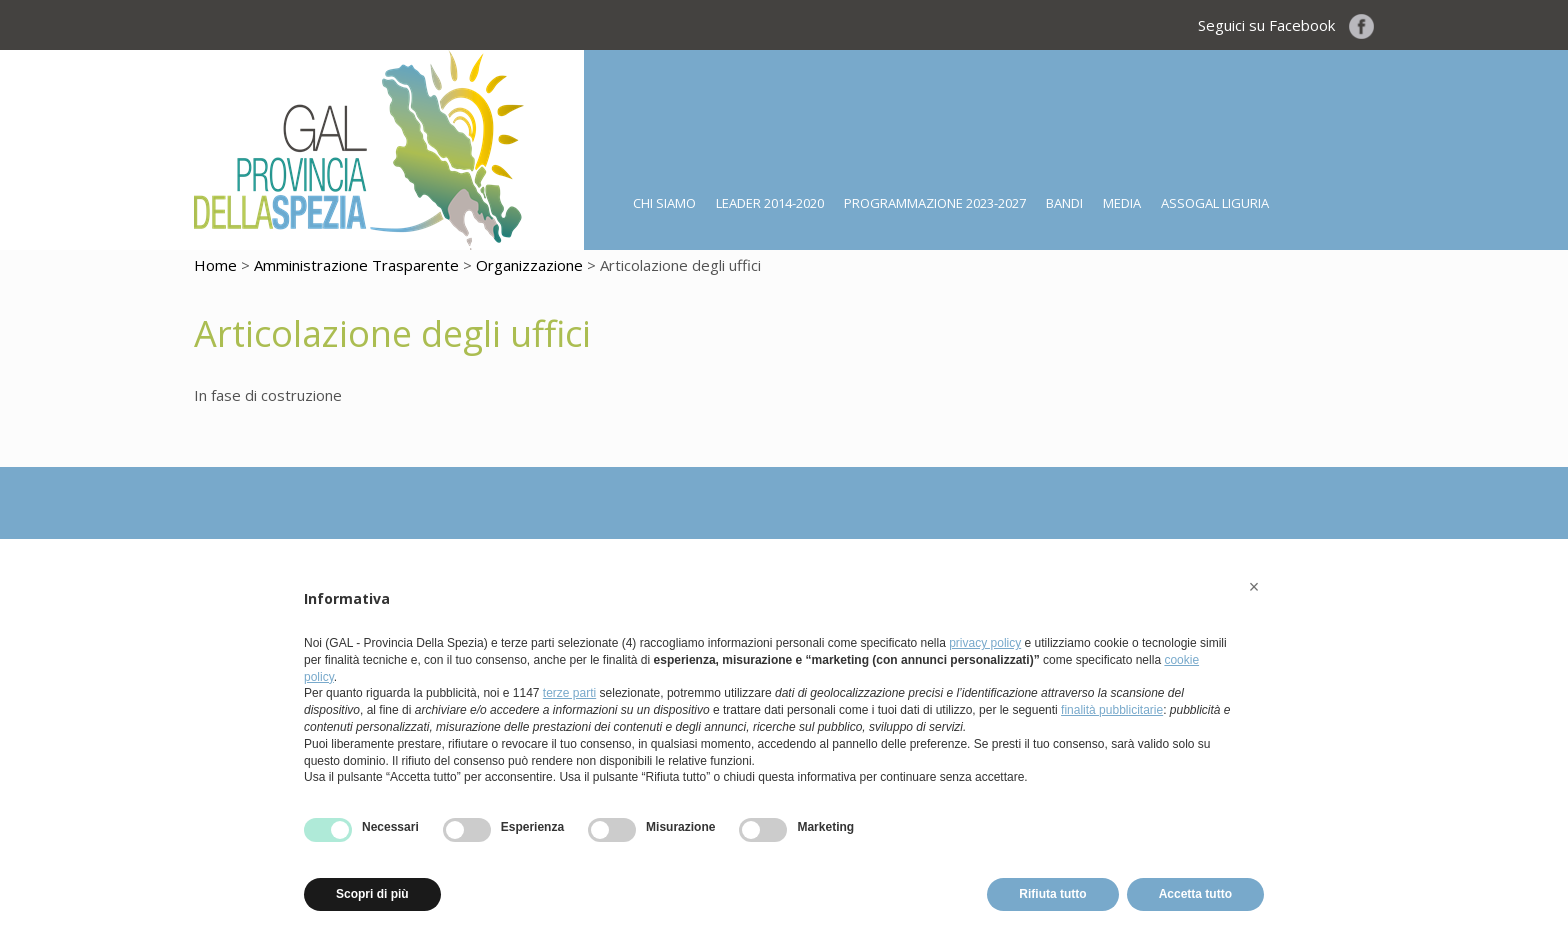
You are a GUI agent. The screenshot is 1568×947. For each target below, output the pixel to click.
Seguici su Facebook (1286, 25)
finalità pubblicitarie (1112, 710)
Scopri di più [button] (372, 894)
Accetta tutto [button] (1195, 894)
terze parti (569, 693)
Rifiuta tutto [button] (1052, 894)
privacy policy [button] (985, 643)
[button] (1254, 587)
